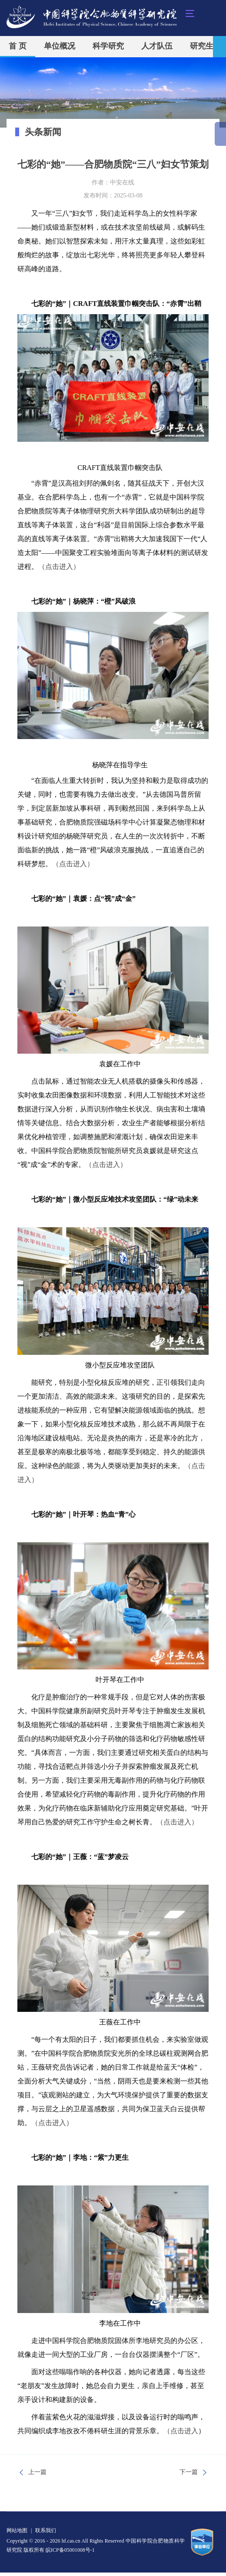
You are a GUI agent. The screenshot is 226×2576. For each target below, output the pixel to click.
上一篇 (37, 2472)
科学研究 (108, 46)
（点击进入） (59, 566)
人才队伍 (157, 46)
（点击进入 (180, 2431)
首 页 (18, 46)
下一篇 (188, 2472)
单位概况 (59, 46)
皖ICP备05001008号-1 (70, 2550)
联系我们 (45, 2530)
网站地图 (17, 2530)
